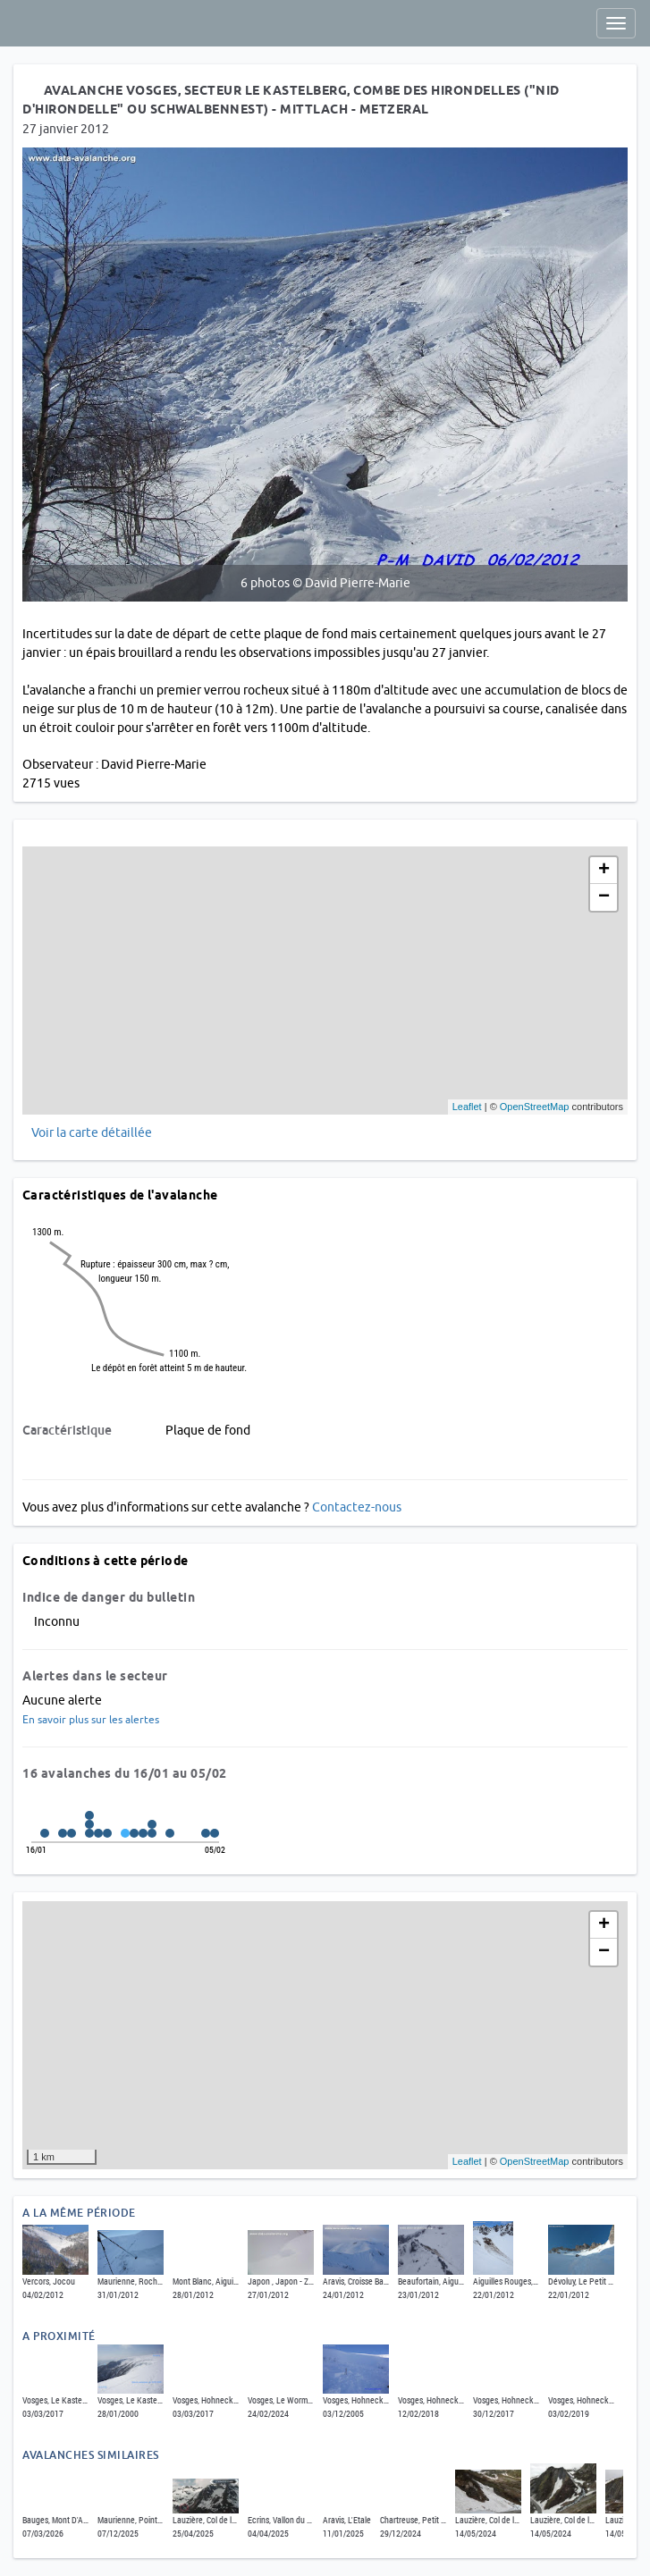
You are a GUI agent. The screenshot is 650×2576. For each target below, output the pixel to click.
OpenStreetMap (535, 1106)
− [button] (604, 897)
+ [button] (604, 870)
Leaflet (467, 1106)
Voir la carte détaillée (91, 1132)
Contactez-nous (356, 1507)
